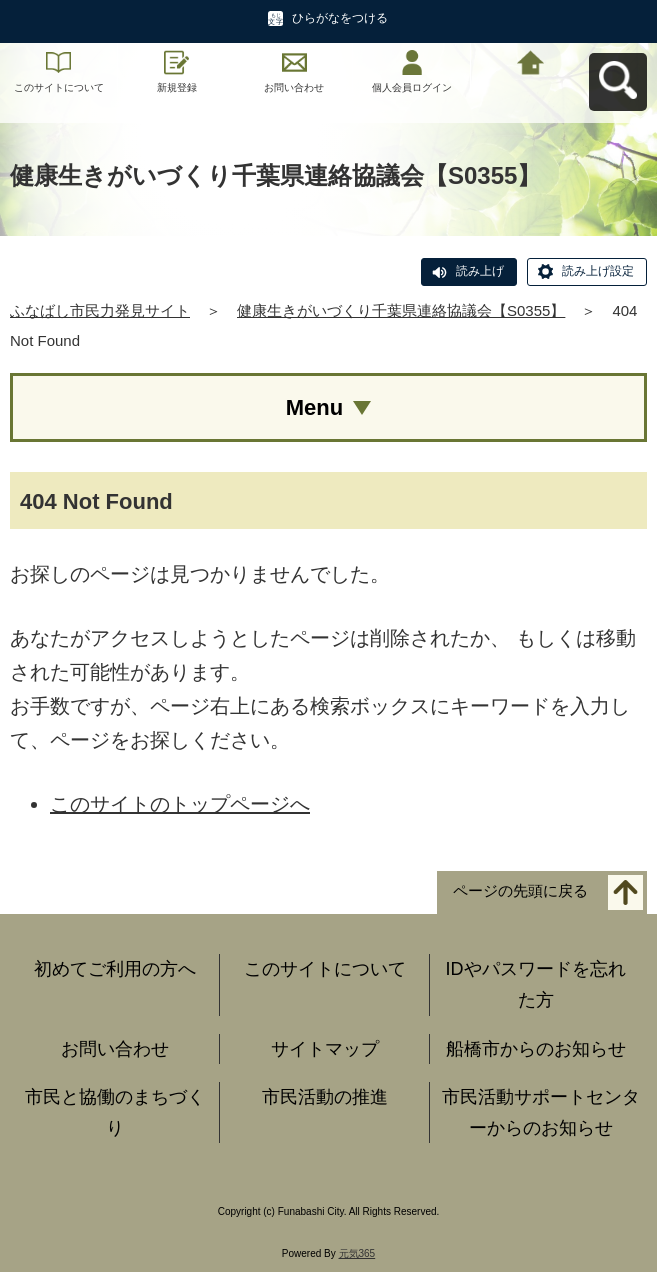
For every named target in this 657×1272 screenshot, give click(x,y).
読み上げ (480, 271)
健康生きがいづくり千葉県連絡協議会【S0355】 (401, 310)
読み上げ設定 (598, 271)
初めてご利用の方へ (115, 969)
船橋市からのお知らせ (536, 1049)
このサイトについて (59, 87)
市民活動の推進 (325, 1097)
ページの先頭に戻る (520, 891)
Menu (314, 407)
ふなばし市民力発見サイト (100, 310)
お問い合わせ (294, 87)
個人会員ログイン (412, 87)
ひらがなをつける (340, 18)
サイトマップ (325, 1049)
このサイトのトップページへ (180, 804)
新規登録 (177, 87)
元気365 (357, 1253)
